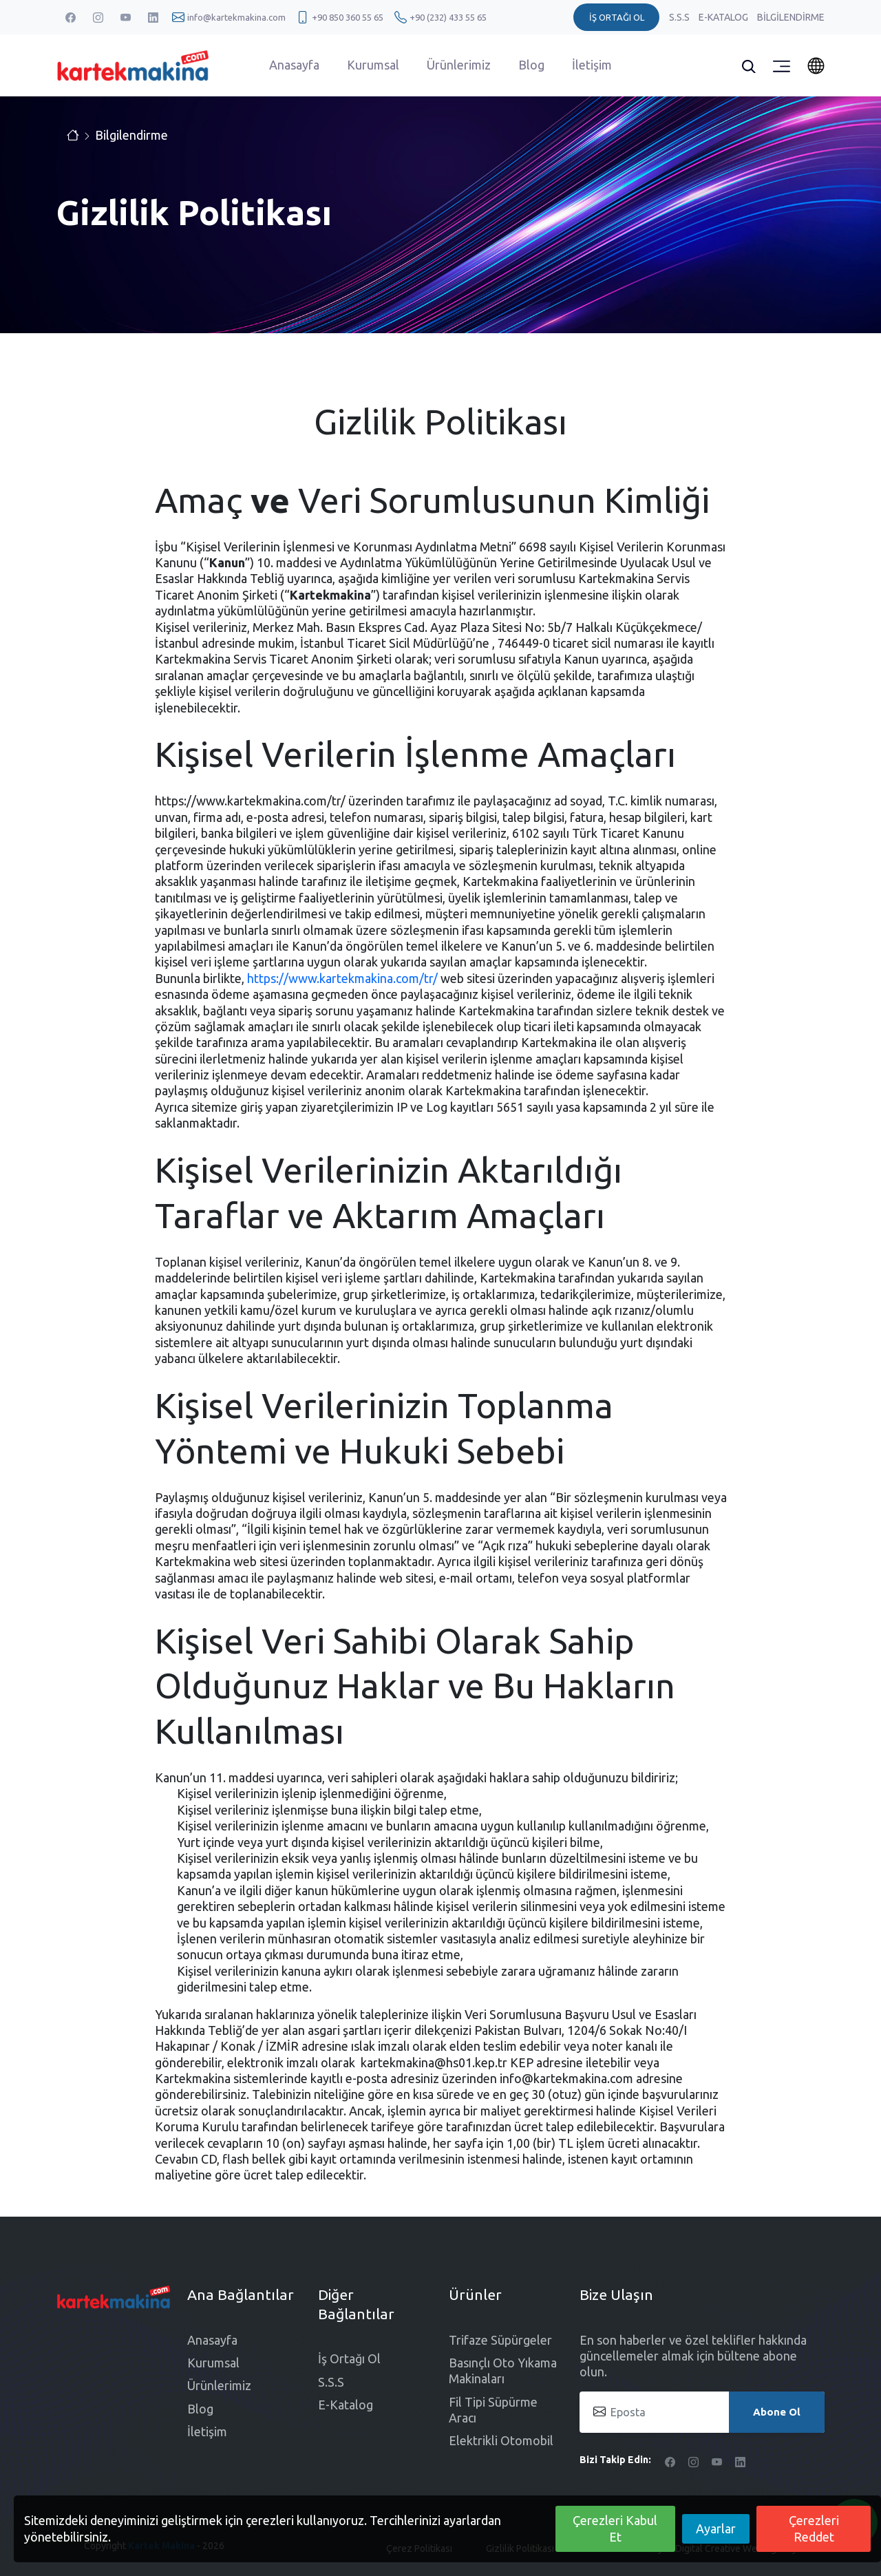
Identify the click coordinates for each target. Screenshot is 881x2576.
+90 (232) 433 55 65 (448, 17)
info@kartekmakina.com (236, 17)
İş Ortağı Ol (349, 2358)
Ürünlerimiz (459, 65)
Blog (531, 65)
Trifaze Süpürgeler (500, 2340)
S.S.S (680, 17)
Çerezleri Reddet (814, 2528)
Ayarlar (716, 2528)
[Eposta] (702, 2412)
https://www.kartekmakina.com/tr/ (342, 978)
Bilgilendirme (791, 17)
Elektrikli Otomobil (501, 2440)
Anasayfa (294, 65)
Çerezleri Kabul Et (615, 2528)
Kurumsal (373, 65)
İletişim (592, 65)
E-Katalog (724, 17)
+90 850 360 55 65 (347, 17)
